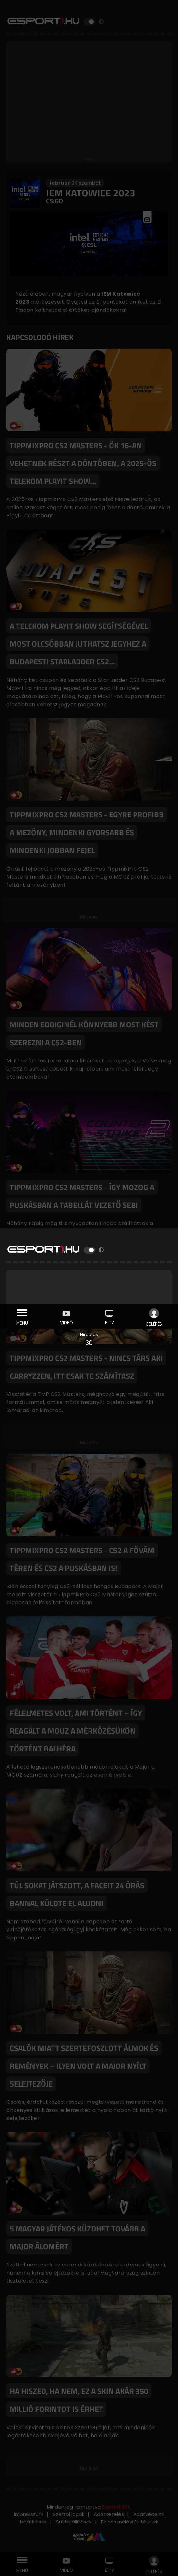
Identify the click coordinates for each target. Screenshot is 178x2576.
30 (89, 1342)
